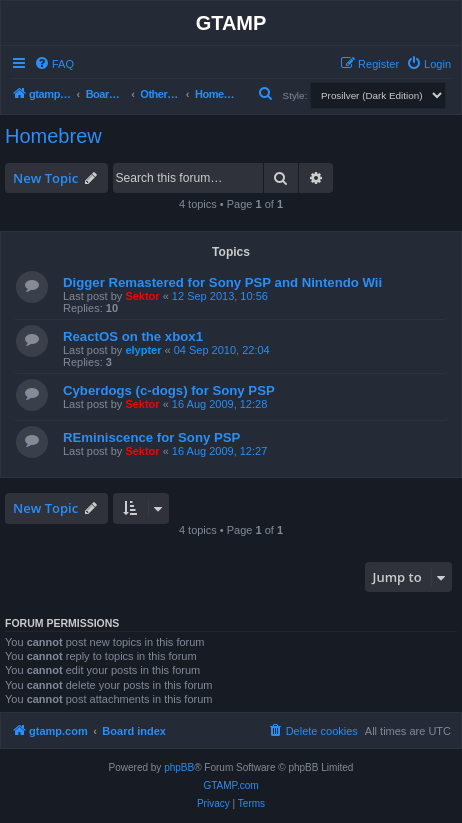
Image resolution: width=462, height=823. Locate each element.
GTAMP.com (230, 785)
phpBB (179, 767)
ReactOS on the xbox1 (133, 336)
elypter (143, 350)
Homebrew (53, 136)
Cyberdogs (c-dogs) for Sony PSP (169, 390)
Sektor (142, 296)
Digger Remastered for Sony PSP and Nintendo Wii (222, 282)
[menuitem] (54, 64)
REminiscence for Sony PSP (151, 437)
